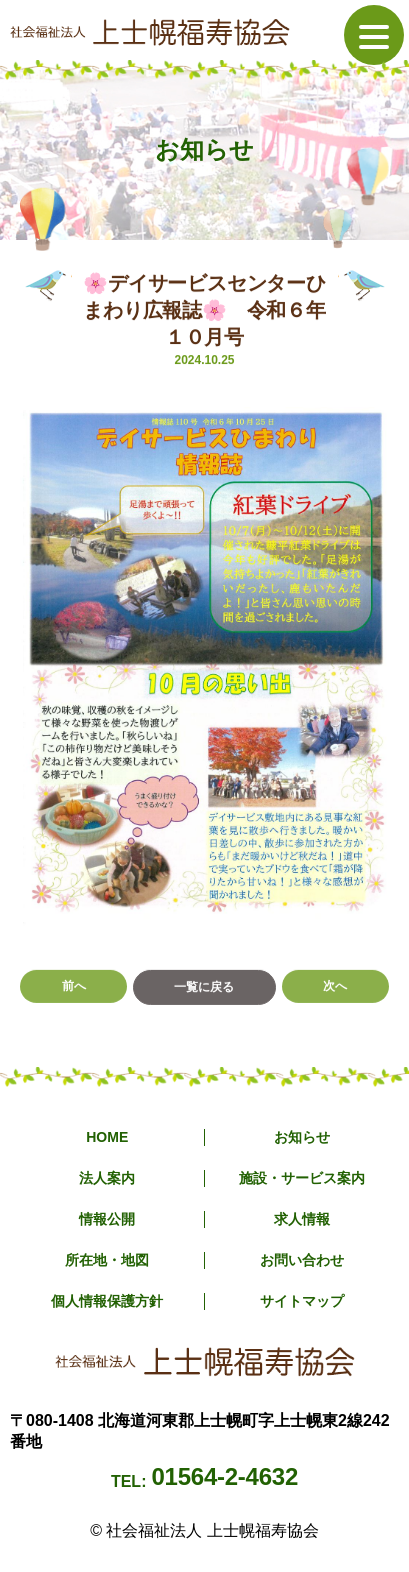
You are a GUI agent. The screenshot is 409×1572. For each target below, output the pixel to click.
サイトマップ (302, 1301)
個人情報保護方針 (107, 1301)
